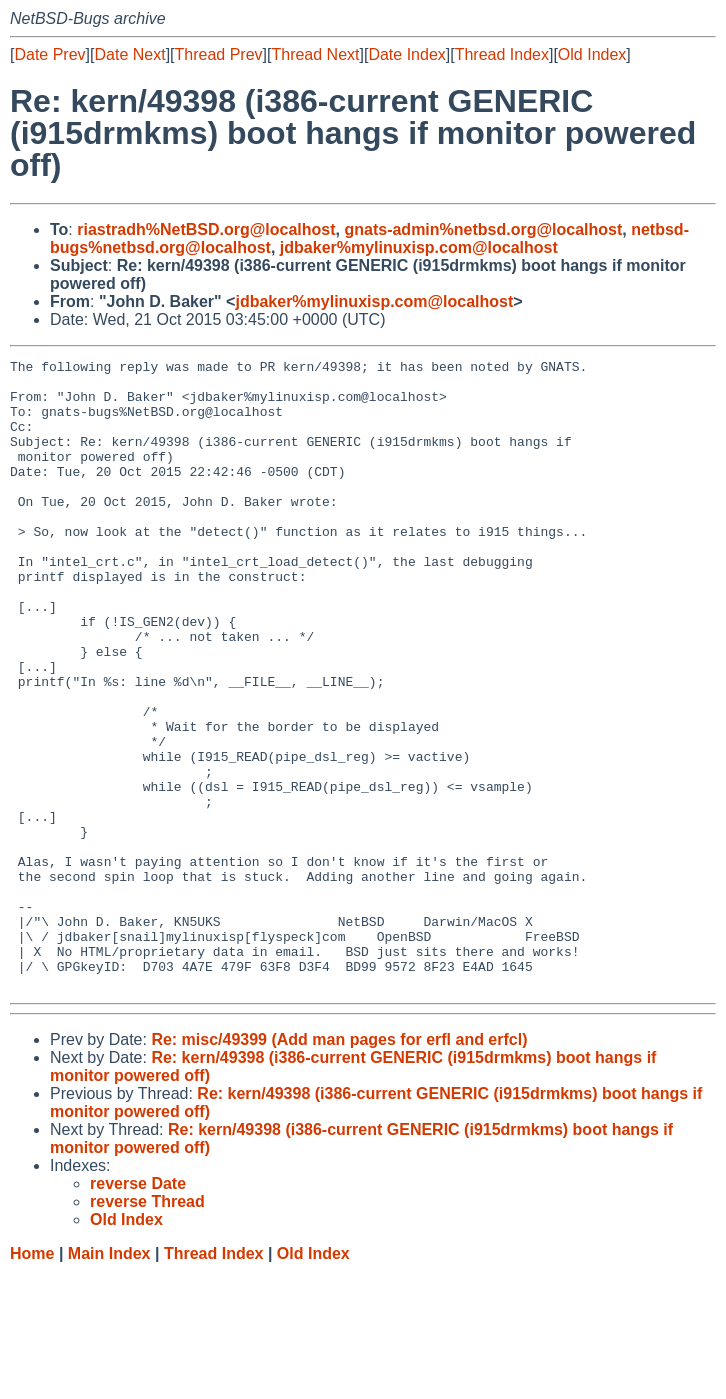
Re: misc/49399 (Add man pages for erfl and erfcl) (339, 1165)
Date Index (406, 54)
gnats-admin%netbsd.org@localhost (483, 229)
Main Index (109, 1379)
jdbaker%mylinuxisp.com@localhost (419, 247)
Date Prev (49, 54)
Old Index (592, 54)
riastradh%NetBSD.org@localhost (206, 229)
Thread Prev (219, 54)
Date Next (129, 54)
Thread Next (315, 54)
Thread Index (502, 54)
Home (32, 1379)
